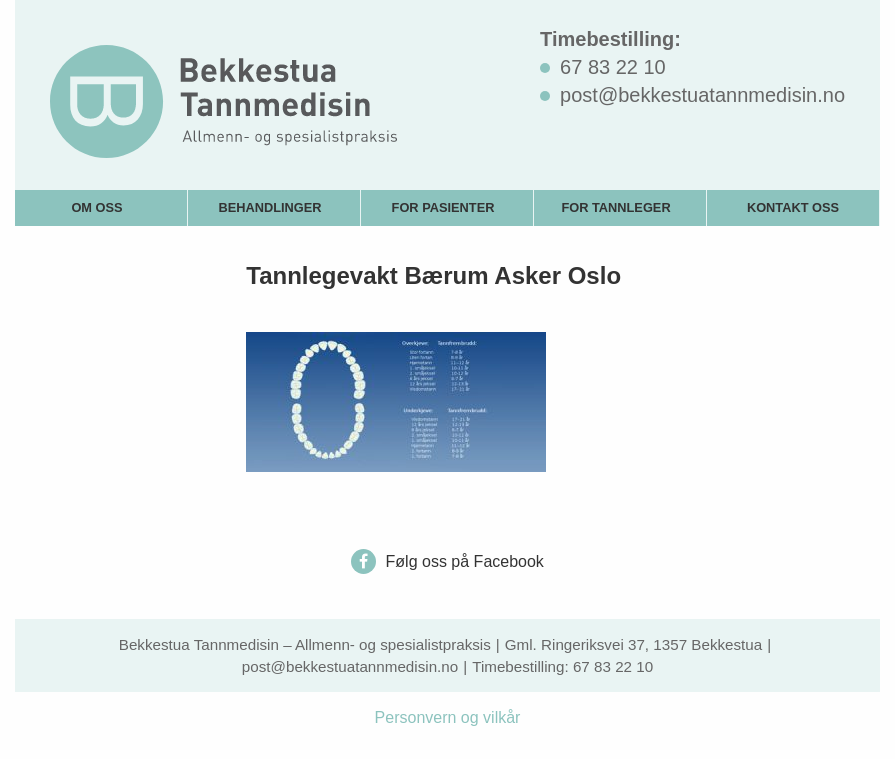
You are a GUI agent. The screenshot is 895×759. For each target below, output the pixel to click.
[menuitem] (101, 207)
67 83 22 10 (613, 666)
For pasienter (443, 207)
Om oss (96, 207)
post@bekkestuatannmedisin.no (350, 666)
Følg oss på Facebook (447, 561)
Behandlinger (269, 207)
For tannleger (615, 207)
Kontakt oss (793, 207)
